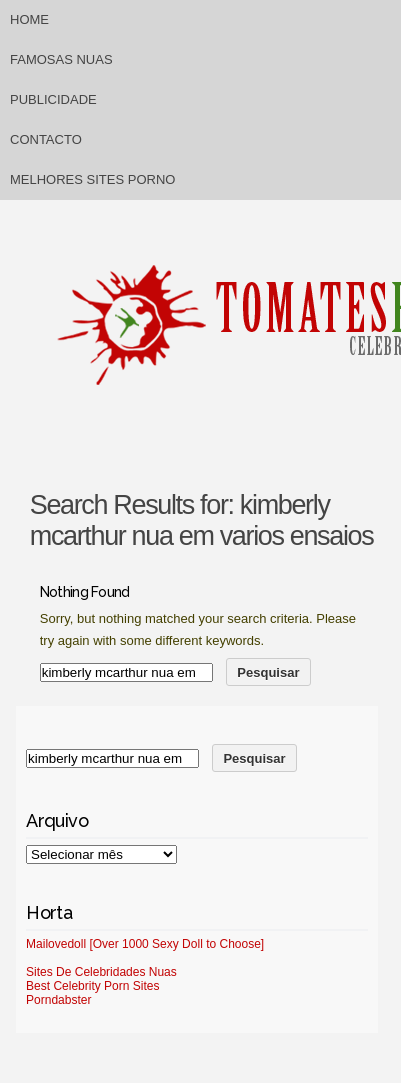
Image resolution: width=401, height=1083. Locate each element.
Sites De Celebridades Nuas (101, 972)
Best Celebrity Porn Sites (92, 986)
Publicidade (53, 99)
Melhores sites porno (92, 179)
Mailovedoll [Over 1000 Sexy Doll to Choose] (145, 944)
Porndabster (58, 1000)
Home (29, 19)
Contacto (46, 139)
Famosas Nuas (61, 59)
